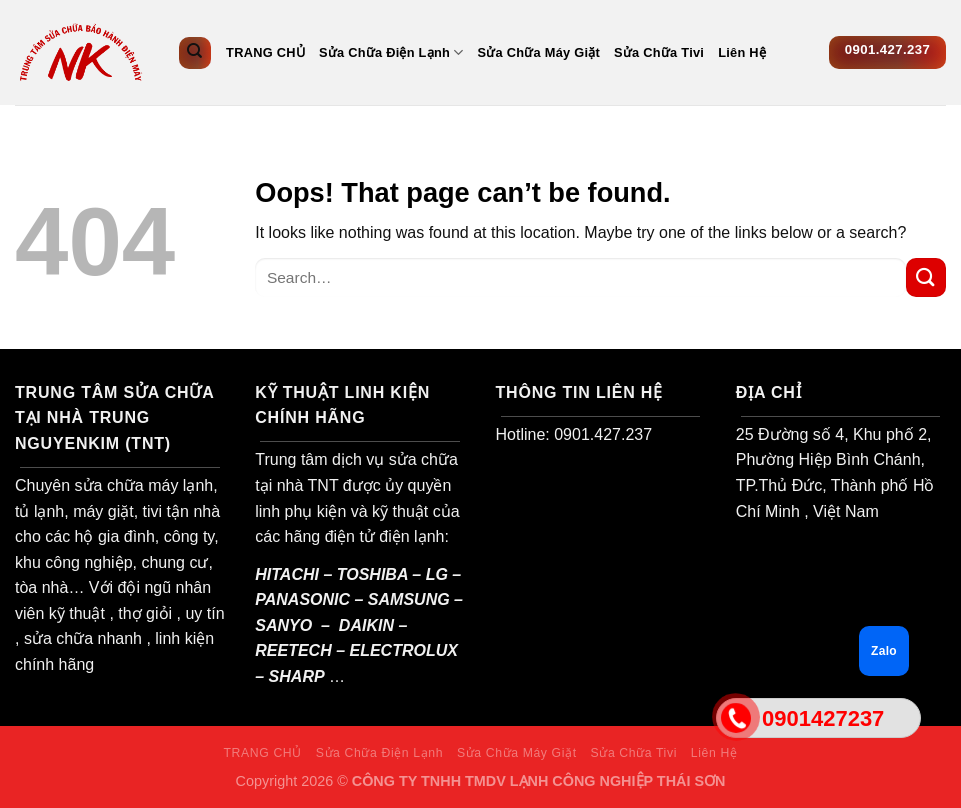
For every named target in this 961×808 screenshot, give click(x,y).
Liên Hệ (742, 52)
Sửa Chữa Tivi (659, 52)
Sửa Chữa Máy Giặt (539, 52)
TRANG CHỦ (265, 52)
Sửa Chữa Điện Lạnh (391, 52)
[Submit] (926, 277)
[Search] (195, 53)
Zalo (884, 651)
